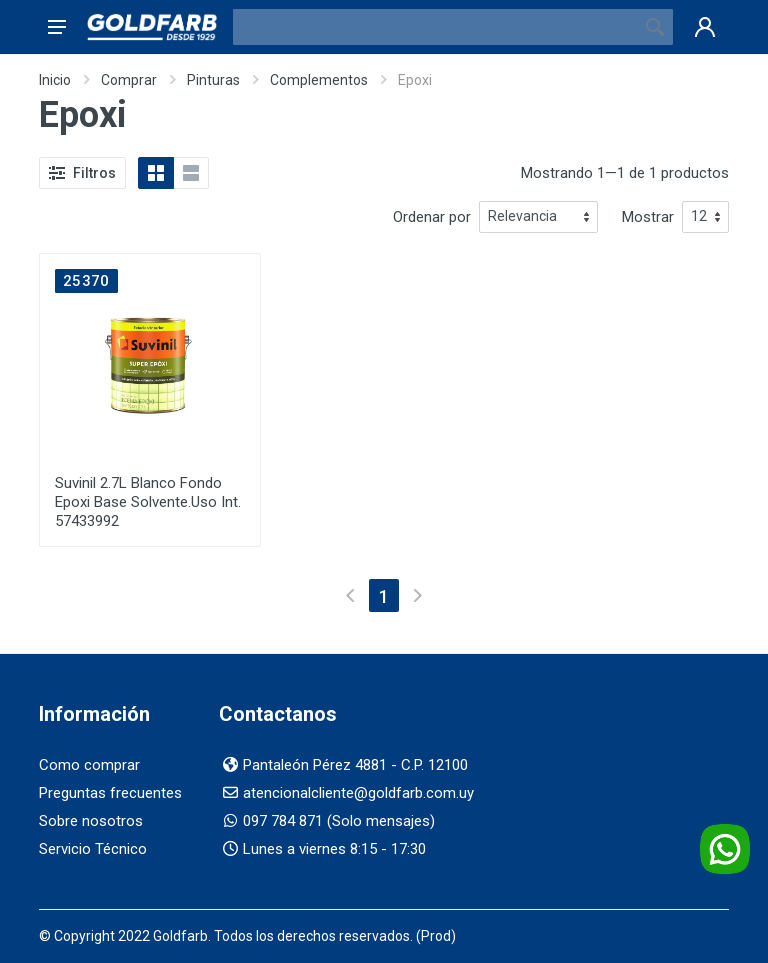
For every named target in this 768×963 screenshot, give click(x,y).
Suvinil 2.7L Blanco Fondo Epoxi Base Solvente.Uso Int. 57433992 (148, 502)
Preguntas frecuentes (110, 793)
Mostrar (648, 217)
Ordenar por (432, 217)
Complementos (319, 80)
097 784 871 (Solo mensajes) (339, 821)
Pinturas (213, 80)
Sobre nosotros (91, 821)
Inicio (55, 80)
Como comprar (89, 765)
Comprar (129, 80)
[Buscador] (435, 27)
